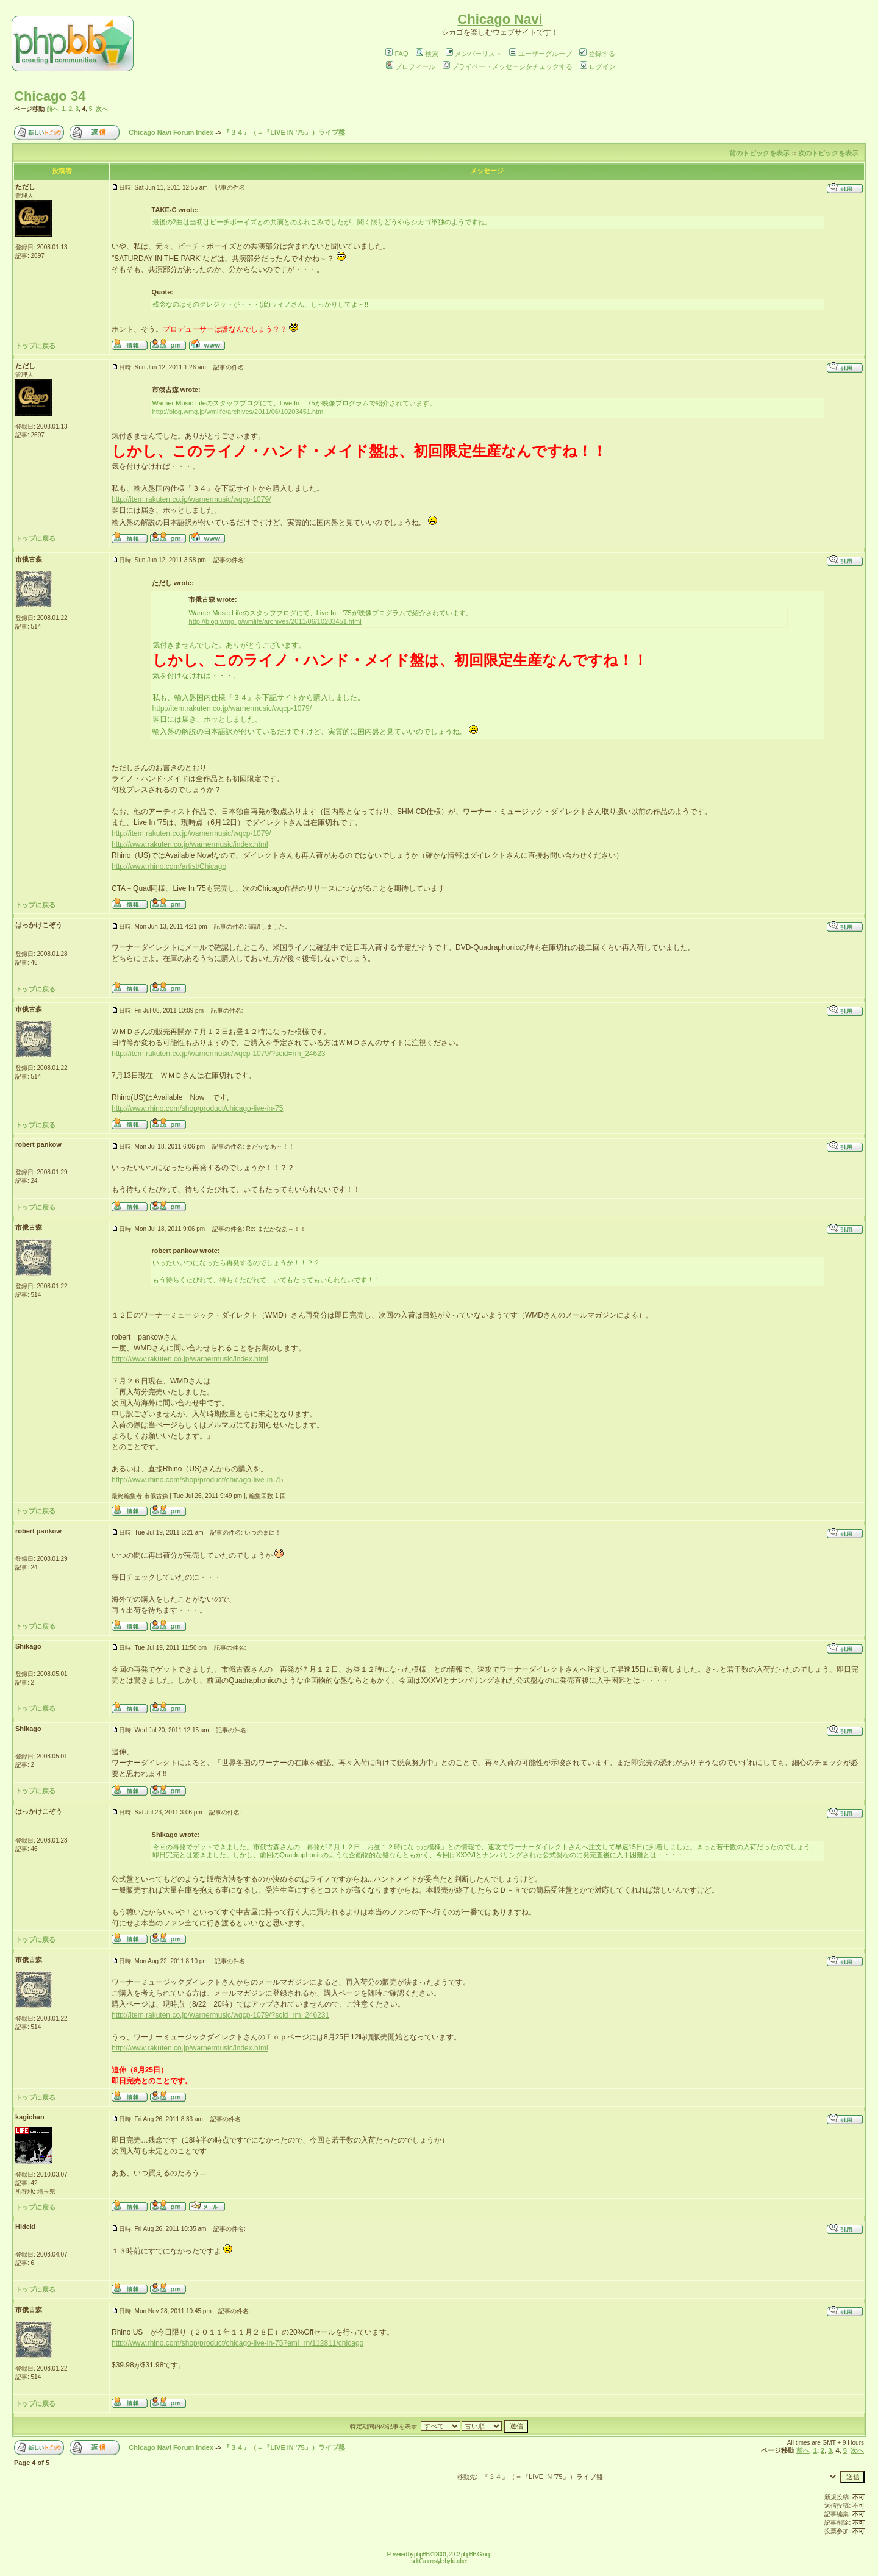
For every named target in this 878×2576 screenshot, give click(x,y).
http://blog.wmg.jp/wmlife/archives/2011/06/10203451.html (238, 411)
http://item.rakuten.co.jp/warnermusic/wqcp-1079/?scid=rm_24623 (219, 1053)
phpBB (421, 2554)
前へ (52, 108)
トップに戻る (35, 345)
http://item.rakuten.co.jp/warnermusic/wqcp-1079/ (191, 499)
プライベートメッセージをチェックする (508, 66)
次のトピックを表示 (828, 153)
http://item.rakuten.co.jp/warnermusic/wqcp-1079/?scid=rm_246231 (220, 2015)
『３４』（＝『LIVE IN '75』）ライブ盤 (283, 132)
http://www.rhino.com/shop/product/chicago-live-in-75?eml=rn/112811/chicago (237, 2343)
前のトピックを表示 (759, 153)
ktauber (459, 2561)
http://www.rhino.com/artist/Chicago (169, 866)
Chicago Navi (499, 19)
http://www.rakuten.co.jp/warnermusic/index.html (190, 844)
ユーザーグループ (540, 53)
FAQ (396, 53)
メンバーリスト (474, 53)
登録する (597, 53)
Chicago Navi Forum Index (171, 132)
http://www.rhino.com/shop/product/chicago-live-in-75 (197, 1108)
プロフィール (410, 66)
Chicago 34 (49, 96)
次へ (102, 108)
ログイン (598, 66)
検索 (427, 53)
